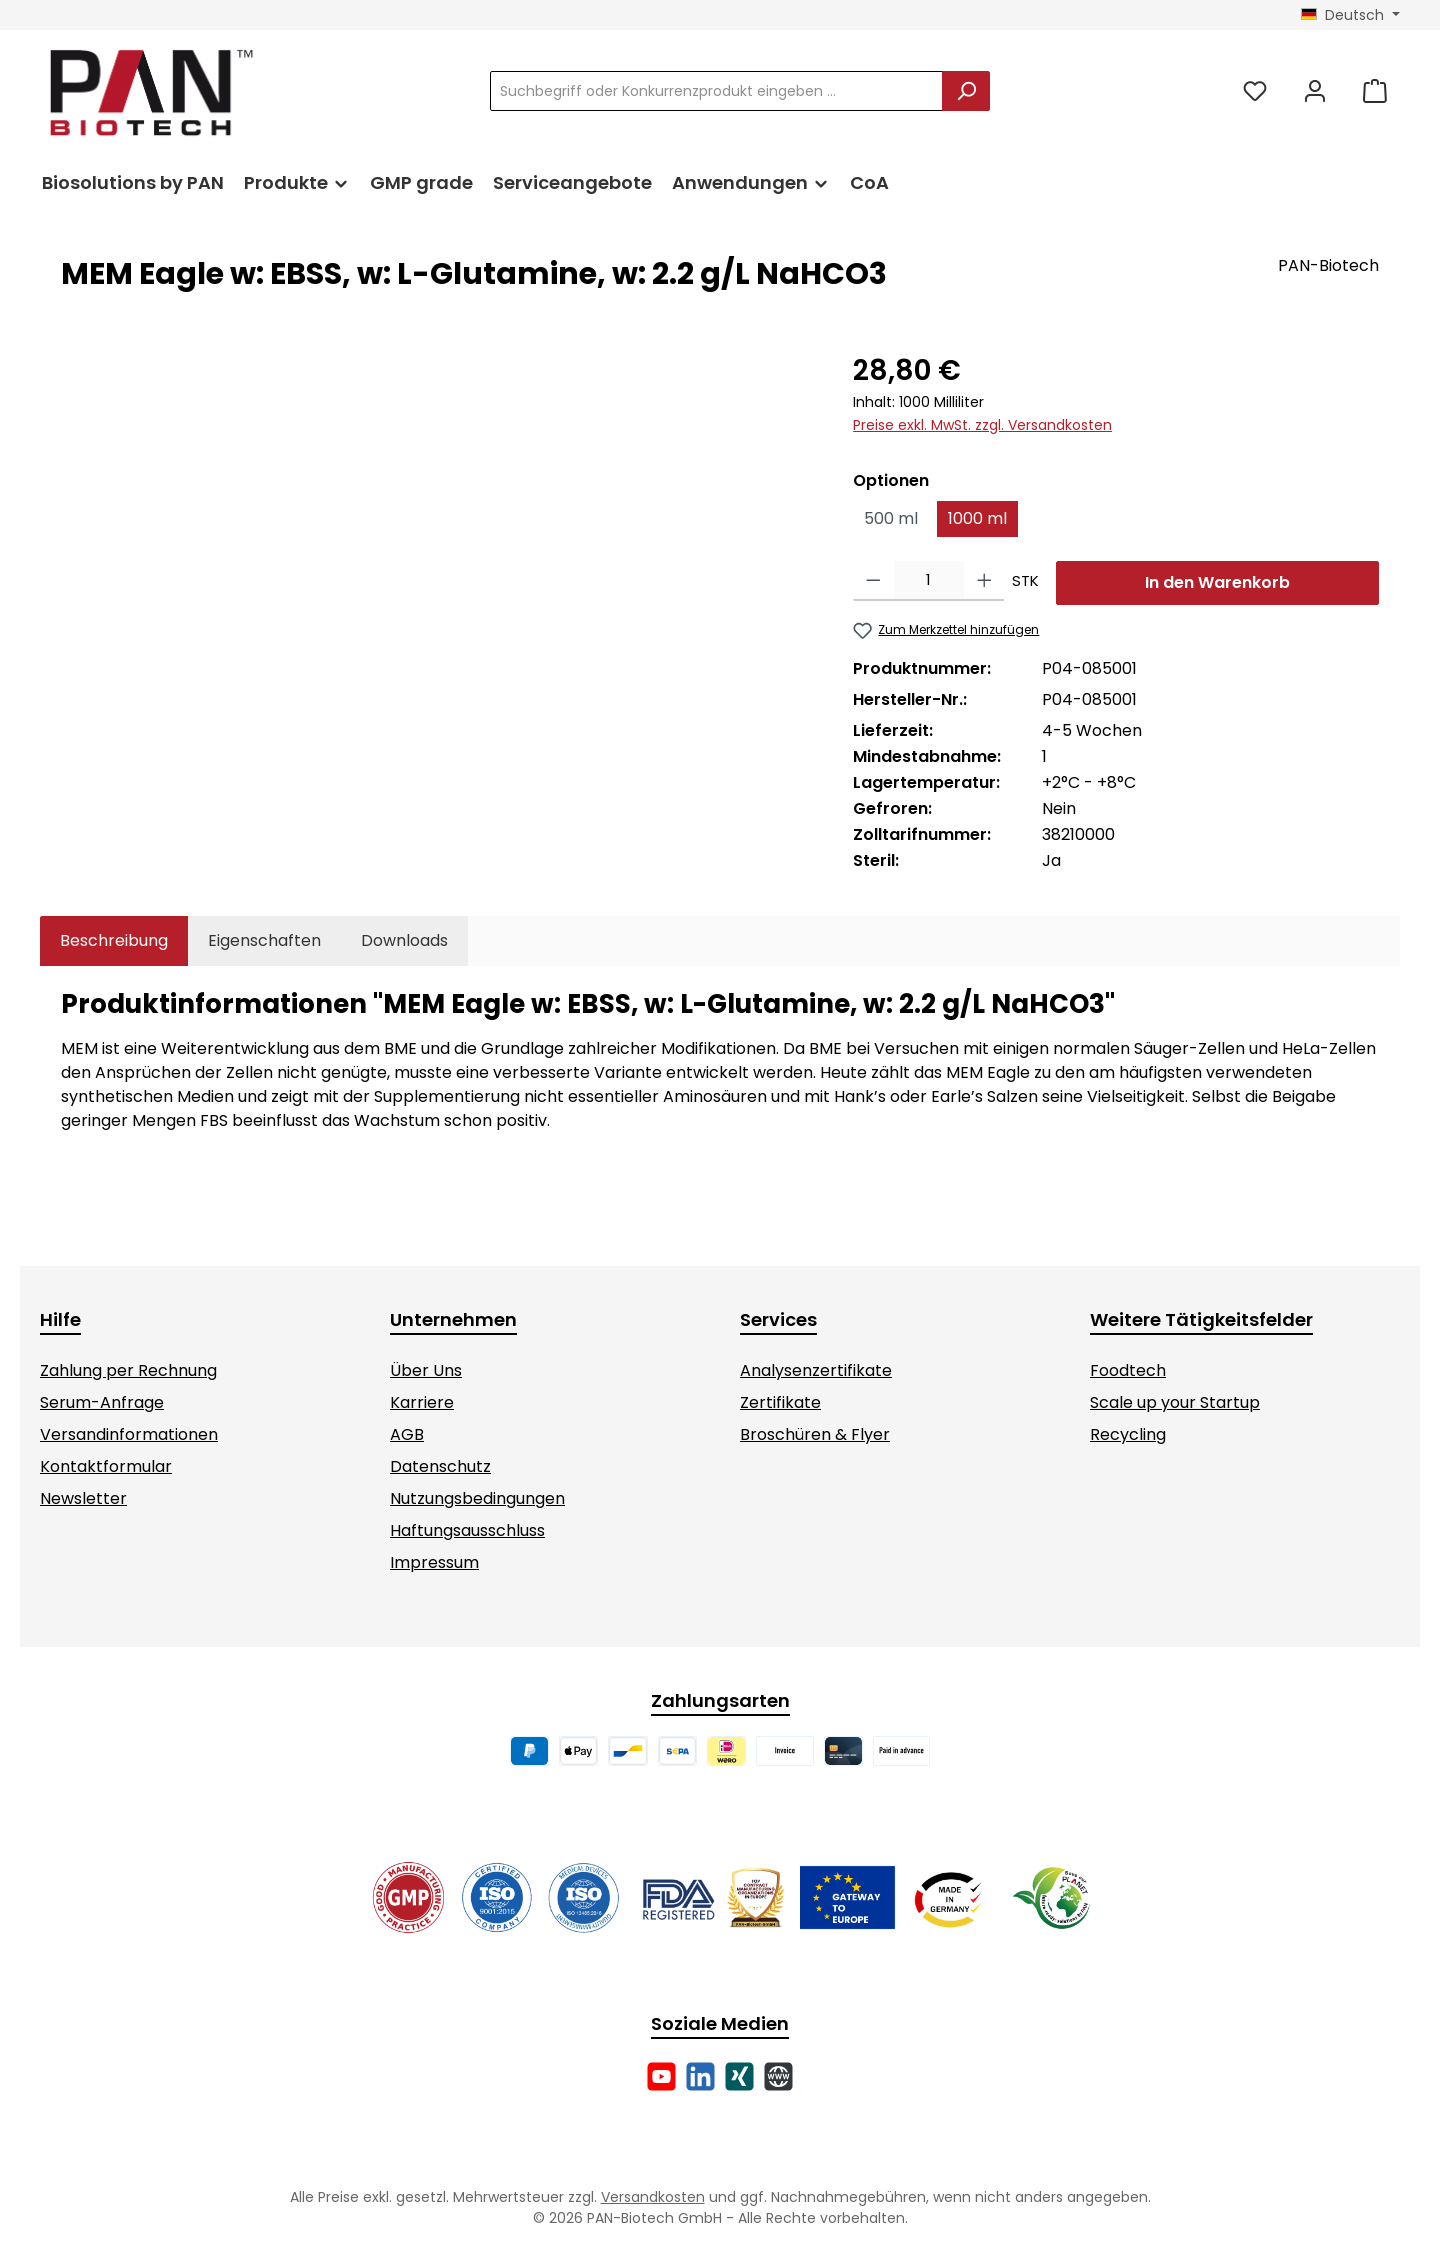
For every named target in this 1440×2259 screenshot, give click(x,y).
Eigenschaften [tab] (264, 940)
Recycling (1128, 1434)
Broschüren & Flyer (815, 1434)
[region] (437, 565)
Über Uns (426, 1370)
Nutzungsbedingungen (477, 1498)
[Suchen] (966, 91)
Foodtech (1128, 1370)
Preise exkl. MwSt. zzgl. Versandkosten (982, 425)
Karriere (422, 1402)
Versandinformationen (129, 1434)
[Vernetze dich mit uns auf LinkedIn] (700, 2076)
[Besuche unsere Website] (778, 2076)
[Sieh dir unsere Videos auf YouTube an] (661, 2076)
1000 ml (977, 518)
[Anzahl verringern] (873, 581)
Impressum (434, 1562)
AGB (407, 1434)
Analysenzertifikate (816, 1370)
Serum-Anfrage (102, 1402)
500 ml (891, 518)
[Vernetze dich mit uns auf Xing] (739, 2076)
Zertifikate (780, 1402)
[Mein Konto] (1315, 91)
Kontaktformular (106, 1466)
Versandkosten (653, 2197)
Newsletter (83, 1498)
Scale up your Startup (1175, 1402)
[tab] (114, 941)
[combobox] (716, 91)
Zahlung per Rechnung (128, 1370)
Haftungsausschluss (467, 1530)
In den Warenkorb (1217, 582)
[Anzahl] (929, 581)
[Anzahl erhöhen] (984, 581)
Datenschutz (440, 1466)
